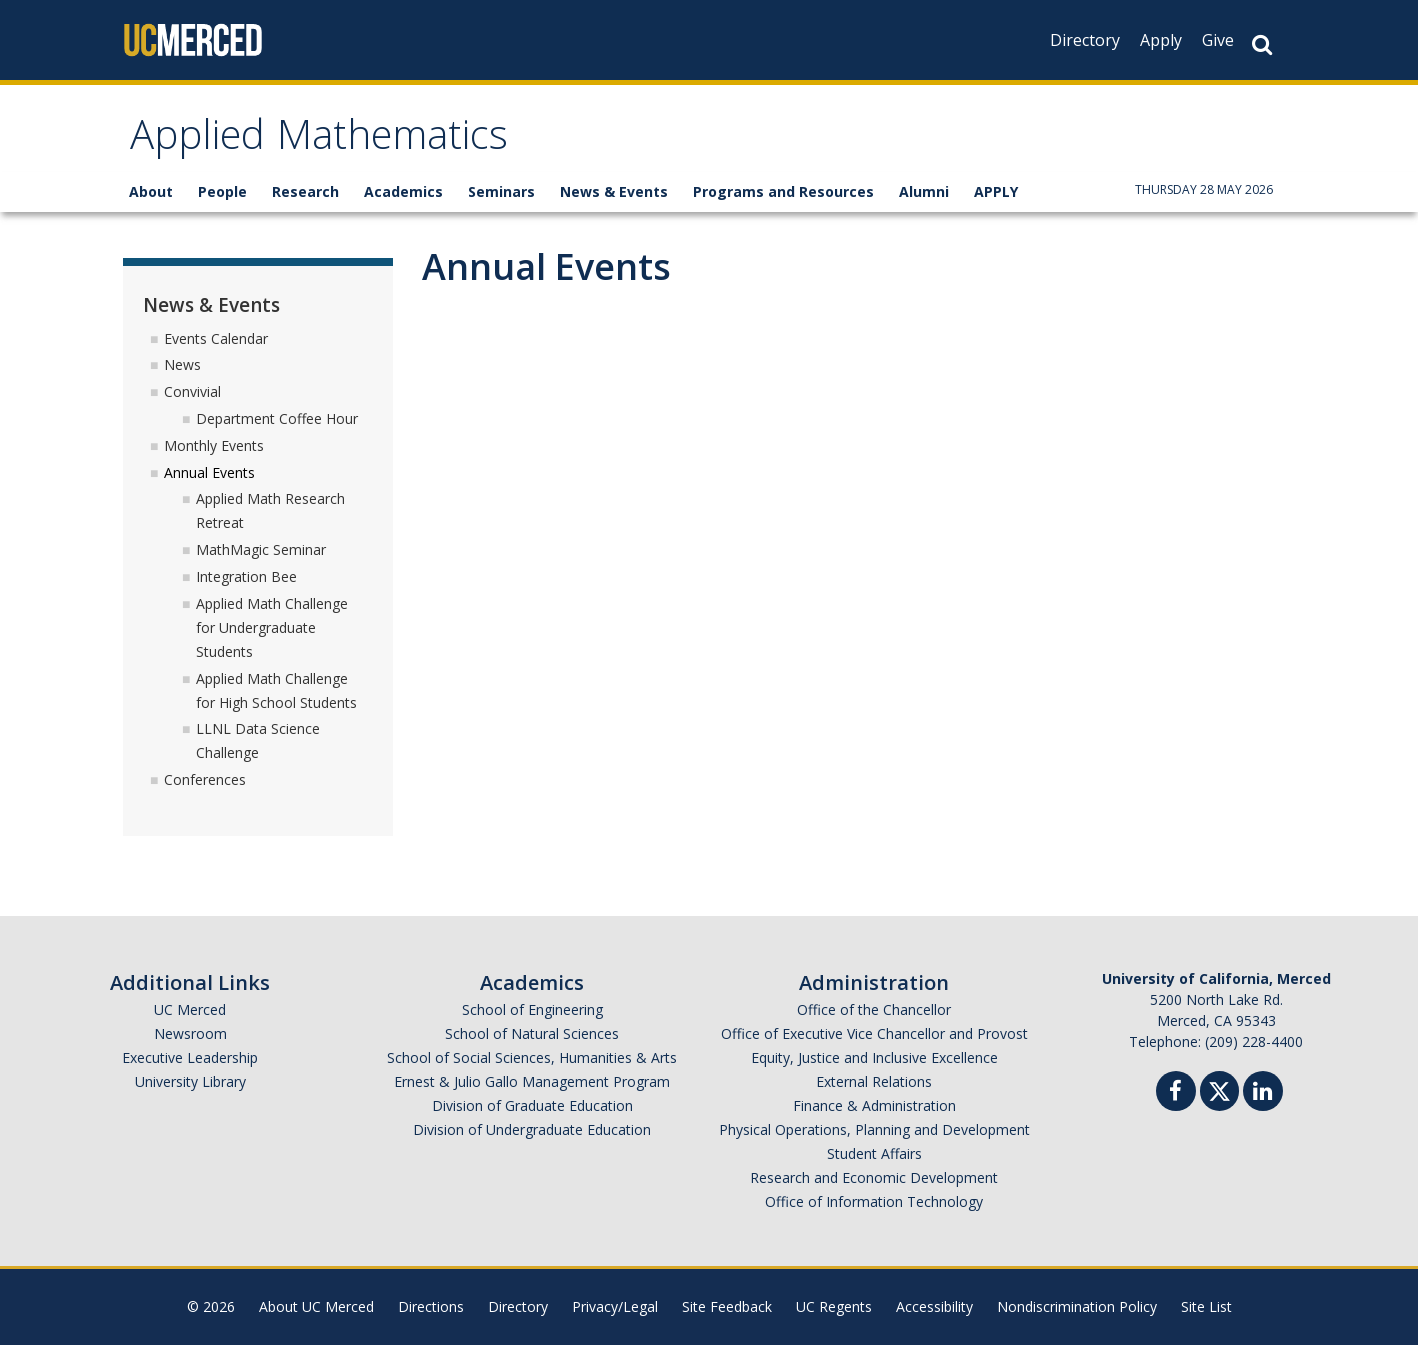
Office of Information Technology (874, 1207)
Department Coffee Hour (277, 424)
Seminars (501, 197)
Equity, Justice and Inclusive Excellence (874, 1063)
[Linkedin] (1263, 1099)
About (151, 197)
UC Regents (834, 1312)
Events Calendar (216, 343)
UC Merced (190, 1015)
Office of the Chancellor (874, 1015)
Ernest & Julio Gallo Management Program (532, 1087)
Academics (403, 197)
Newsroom (190, 1039)
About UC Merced (316, 1312)
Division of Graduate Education (532, 1111)
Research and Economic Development (874, 1183)
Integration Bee (246, 582)
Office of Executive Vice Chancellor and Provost (874, 1039)
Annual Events (209, 477)
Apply (1161, 40)
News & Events (614, 197)
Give (1218, 40)
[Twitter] (1219, 1094)
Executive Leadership (190, 1063)
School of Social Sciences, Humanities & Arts (532, 1063)
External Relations (874, 1087)
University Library (190, 1087)
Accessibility (934, 1312)
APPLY (996, 197)
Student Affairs (874, 1159)
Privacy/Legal (615, 1312)
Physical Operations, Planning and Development (874, 1135)
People (222, 197)
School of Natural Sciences (532, 1039)
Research (305, 197)
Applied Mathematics (338, 143)
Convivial (192, 397)
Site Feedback (727, 1312)
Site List (1206, 1312)
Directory (1085, 40)
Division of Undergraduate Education (532, 1135)
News (182, 370)
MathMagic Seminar (261, 555)
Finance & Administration (874, 1111)
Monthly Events (214, 451)
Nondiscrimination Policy (1077, 1312)
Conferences (205, 785)
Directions (431, 1312)
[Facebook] (1176, 1099)
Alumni (924, 197)
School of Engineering (532, 1015)
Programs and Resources (783, 197)
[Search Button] (1262, 44)
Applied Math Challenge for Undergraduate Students (272, 633)
